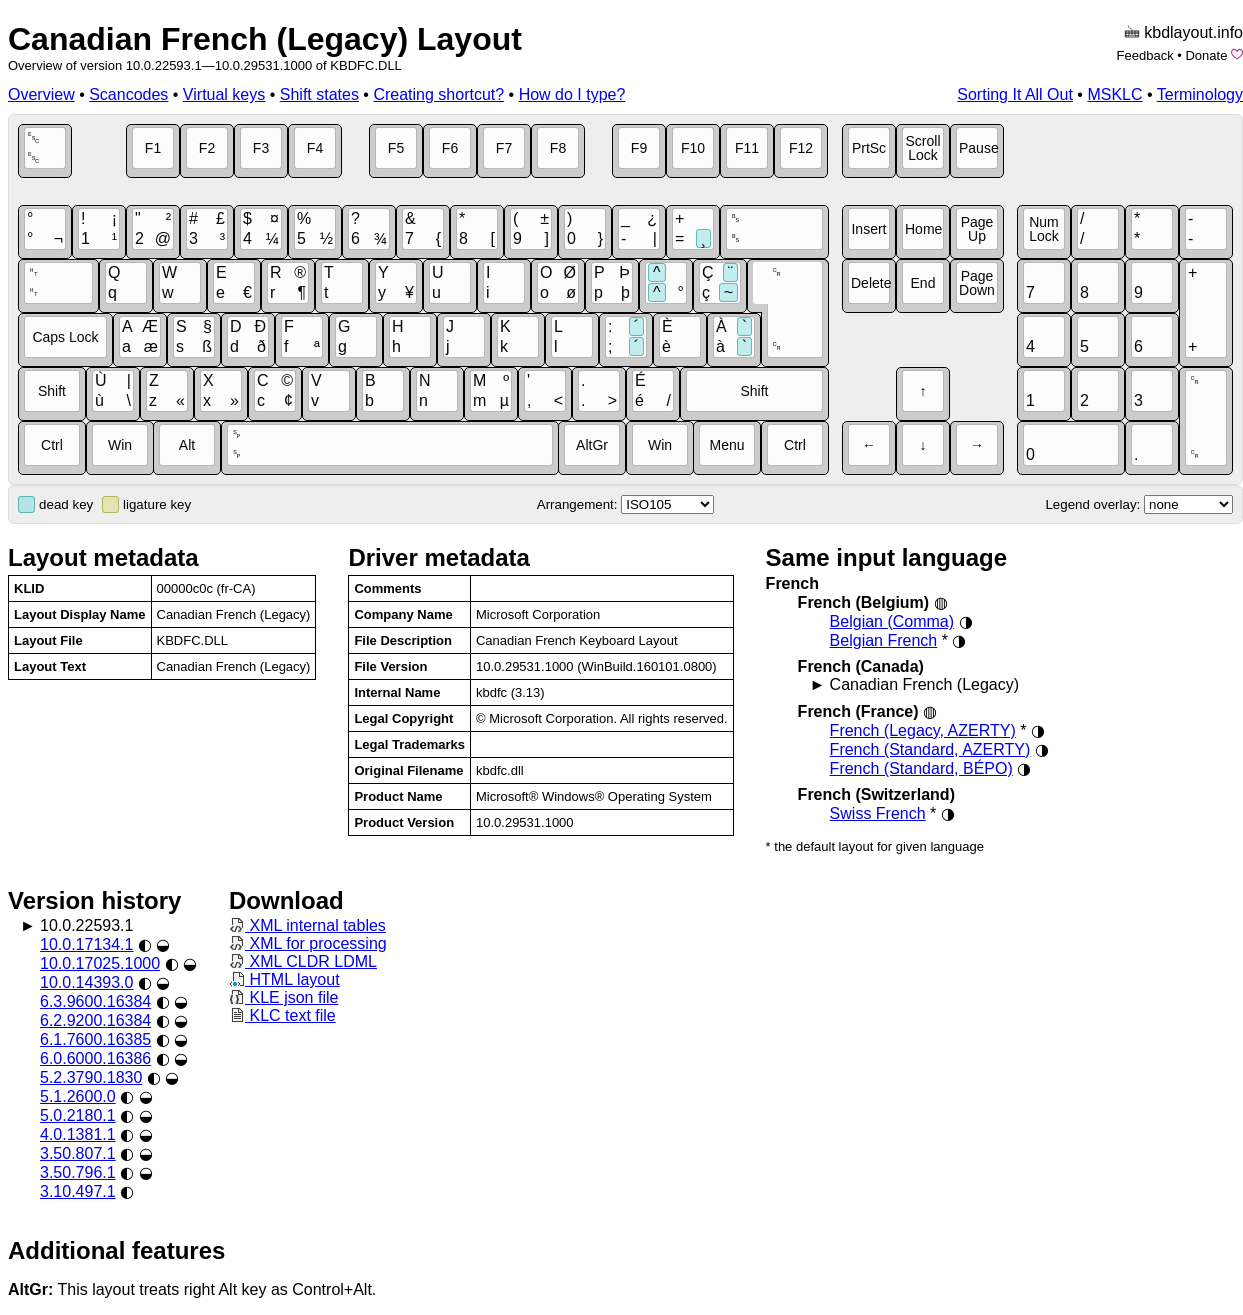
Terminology (1200, 94)
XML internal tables (307, 925)
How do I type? (572, 94)
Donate (1206, 55)
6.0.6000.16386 (95, 1058)
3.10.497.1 (78, 1191)
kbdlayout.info (1193, 32)
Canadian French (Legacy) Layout (265, 39)
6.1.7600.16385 (95, 1039)
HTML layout (284, 979)
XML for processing (308, 943)
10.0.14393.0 (86, 982)
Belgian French (884, 640)
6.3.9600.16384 (95, 1001)
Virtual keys (224, 94)
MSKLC (1114, 94)
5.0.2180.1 (78, 1115)
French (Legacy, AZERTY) (923, 730)
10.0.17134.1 (86, 944)
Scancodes (128, 94)
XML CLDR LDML (303, 961)
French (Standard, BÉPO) (921, 768)
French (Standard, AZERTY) (930, 749)
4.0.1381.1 (78, 1134)
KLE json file (283, 997)
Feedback (1145, 55)
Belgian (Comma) (892, 621)
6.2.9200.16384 (95, 1020)
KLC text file (282, 1015)
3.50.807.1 (78, 1153)
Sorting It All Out (1015, 94)
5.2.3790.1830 (91, 1077)
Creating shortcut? (438, 94)
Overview (41, 94)
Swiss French (878, 813)
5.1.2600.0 (78, 1096)
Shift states (319, 94)
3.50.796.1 (78, 1172)
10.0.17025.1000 (100, 963)
